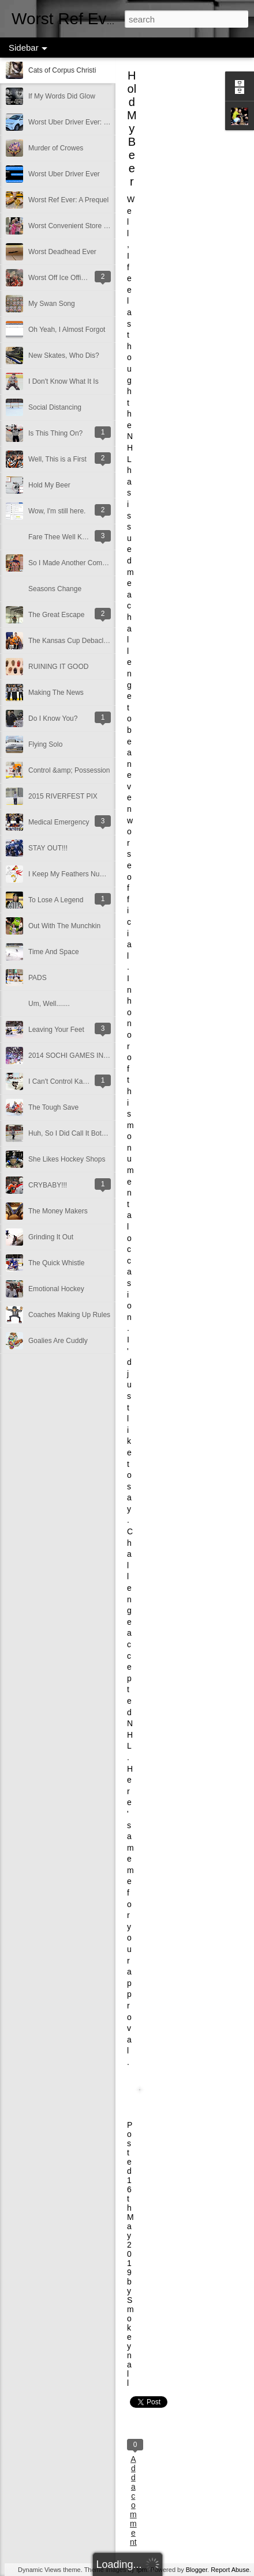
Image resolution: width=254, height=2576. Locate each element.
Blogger (196, 2569)
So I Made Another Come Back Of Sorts (89, 563)
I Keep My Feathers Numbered (75, 874)
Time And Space (53, 952)
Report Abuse (230, 2569)
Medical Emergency (58, 822)
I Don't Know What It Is (63, 381)
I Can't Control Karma (61, 1081)
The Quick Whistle (56, 1263)
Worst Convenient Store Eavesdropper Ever (95, 226)
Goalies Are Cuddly (58, 1341)
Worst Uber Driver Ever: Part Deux (81, 122)
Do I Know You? (52, 718)
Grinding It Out (50, 1237)
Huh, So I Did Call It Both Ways (76, 1133)
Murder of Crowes (55, 148)
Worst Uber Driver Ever (64, 174)
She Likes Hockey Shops (66, 1159)
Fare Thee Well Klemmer (66, 537)
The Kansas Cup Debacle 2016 (76, 641)
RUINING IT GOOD (58, 667)
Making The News (56, 693)
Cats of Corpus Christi (62, 70)
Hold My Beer (49, 485)
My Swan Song (51, 304)
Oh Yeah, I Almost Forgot (66, 330)
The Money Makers (58, 1211)
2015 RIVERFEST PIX (63, 796)
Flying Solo (45, 744)
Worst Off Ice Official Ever (67, 278)
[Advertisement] (190, 256)
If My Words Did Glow (61, 96)
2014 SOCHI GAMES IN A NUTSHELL (87, 1055)
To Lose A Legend (55, 900)
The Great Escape (56, 615)
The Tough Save (53, 1107)
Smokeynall (130, 2341)
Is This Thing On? (55, 433)
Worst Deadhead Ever (62, 252)
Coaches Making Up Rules (69, 1315)
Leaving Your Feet (56, 1030)
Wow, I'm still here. (56, 511)
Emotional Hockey (56, 1289)
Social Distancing (54, 407)
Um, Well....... (49, 1004)
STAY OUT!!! (48, 848)
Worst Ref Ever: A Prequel (68, 200)
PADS (37, 978)
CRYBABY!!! (47, 1185)
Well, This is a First (57, 459)
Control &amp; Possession (69, 770)
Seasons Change (54, 589)
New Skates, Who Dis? (63, 355)
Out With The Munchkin (64, 926)
